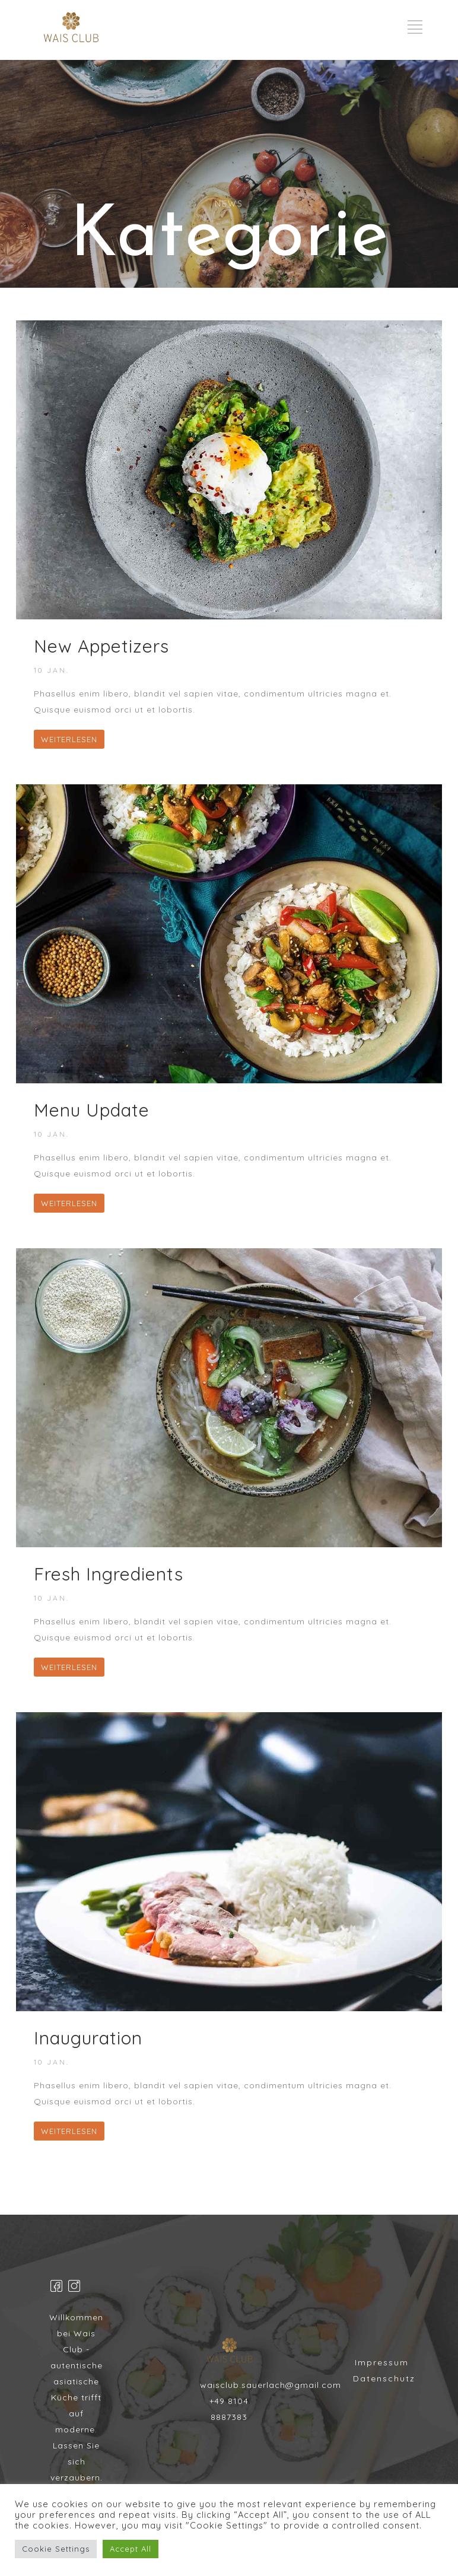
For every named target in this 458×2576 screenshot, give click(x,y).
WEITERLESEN (69, 739)
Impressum (382, 2362)
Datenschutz (384, 2378)
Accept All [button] (130, 2548)
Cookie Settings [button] (56, 2548)
